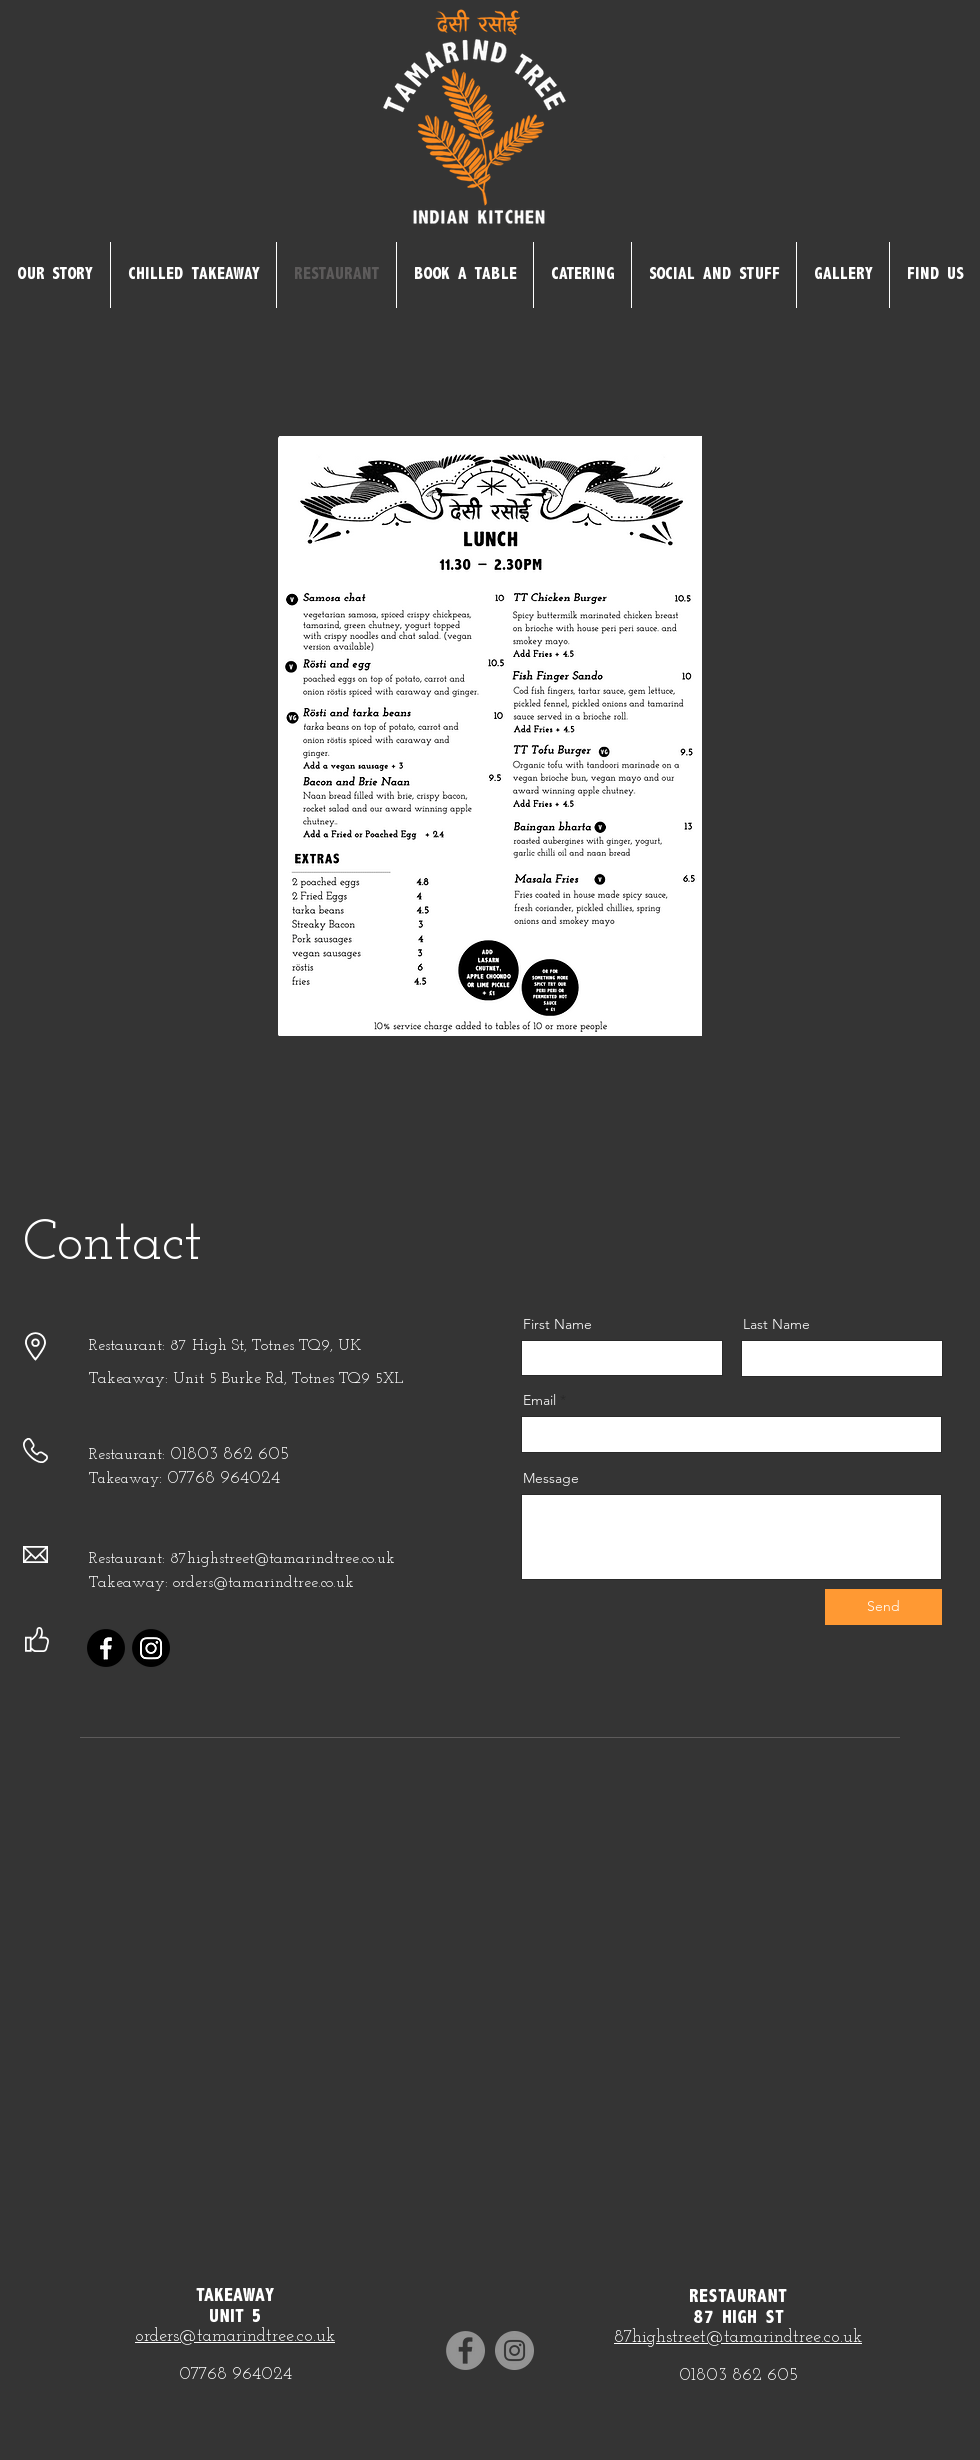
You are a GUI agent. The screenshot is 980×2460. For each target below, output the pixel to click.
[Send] (883, 1607)
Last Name (776, 1324)
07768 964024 (223, 1478)
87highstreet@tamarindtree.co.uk (738, 2337)
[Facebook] (106, 1648)
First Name (557, 1324)
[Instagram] (151, 1648)
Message (551, 1478)
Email (539, 1400)
